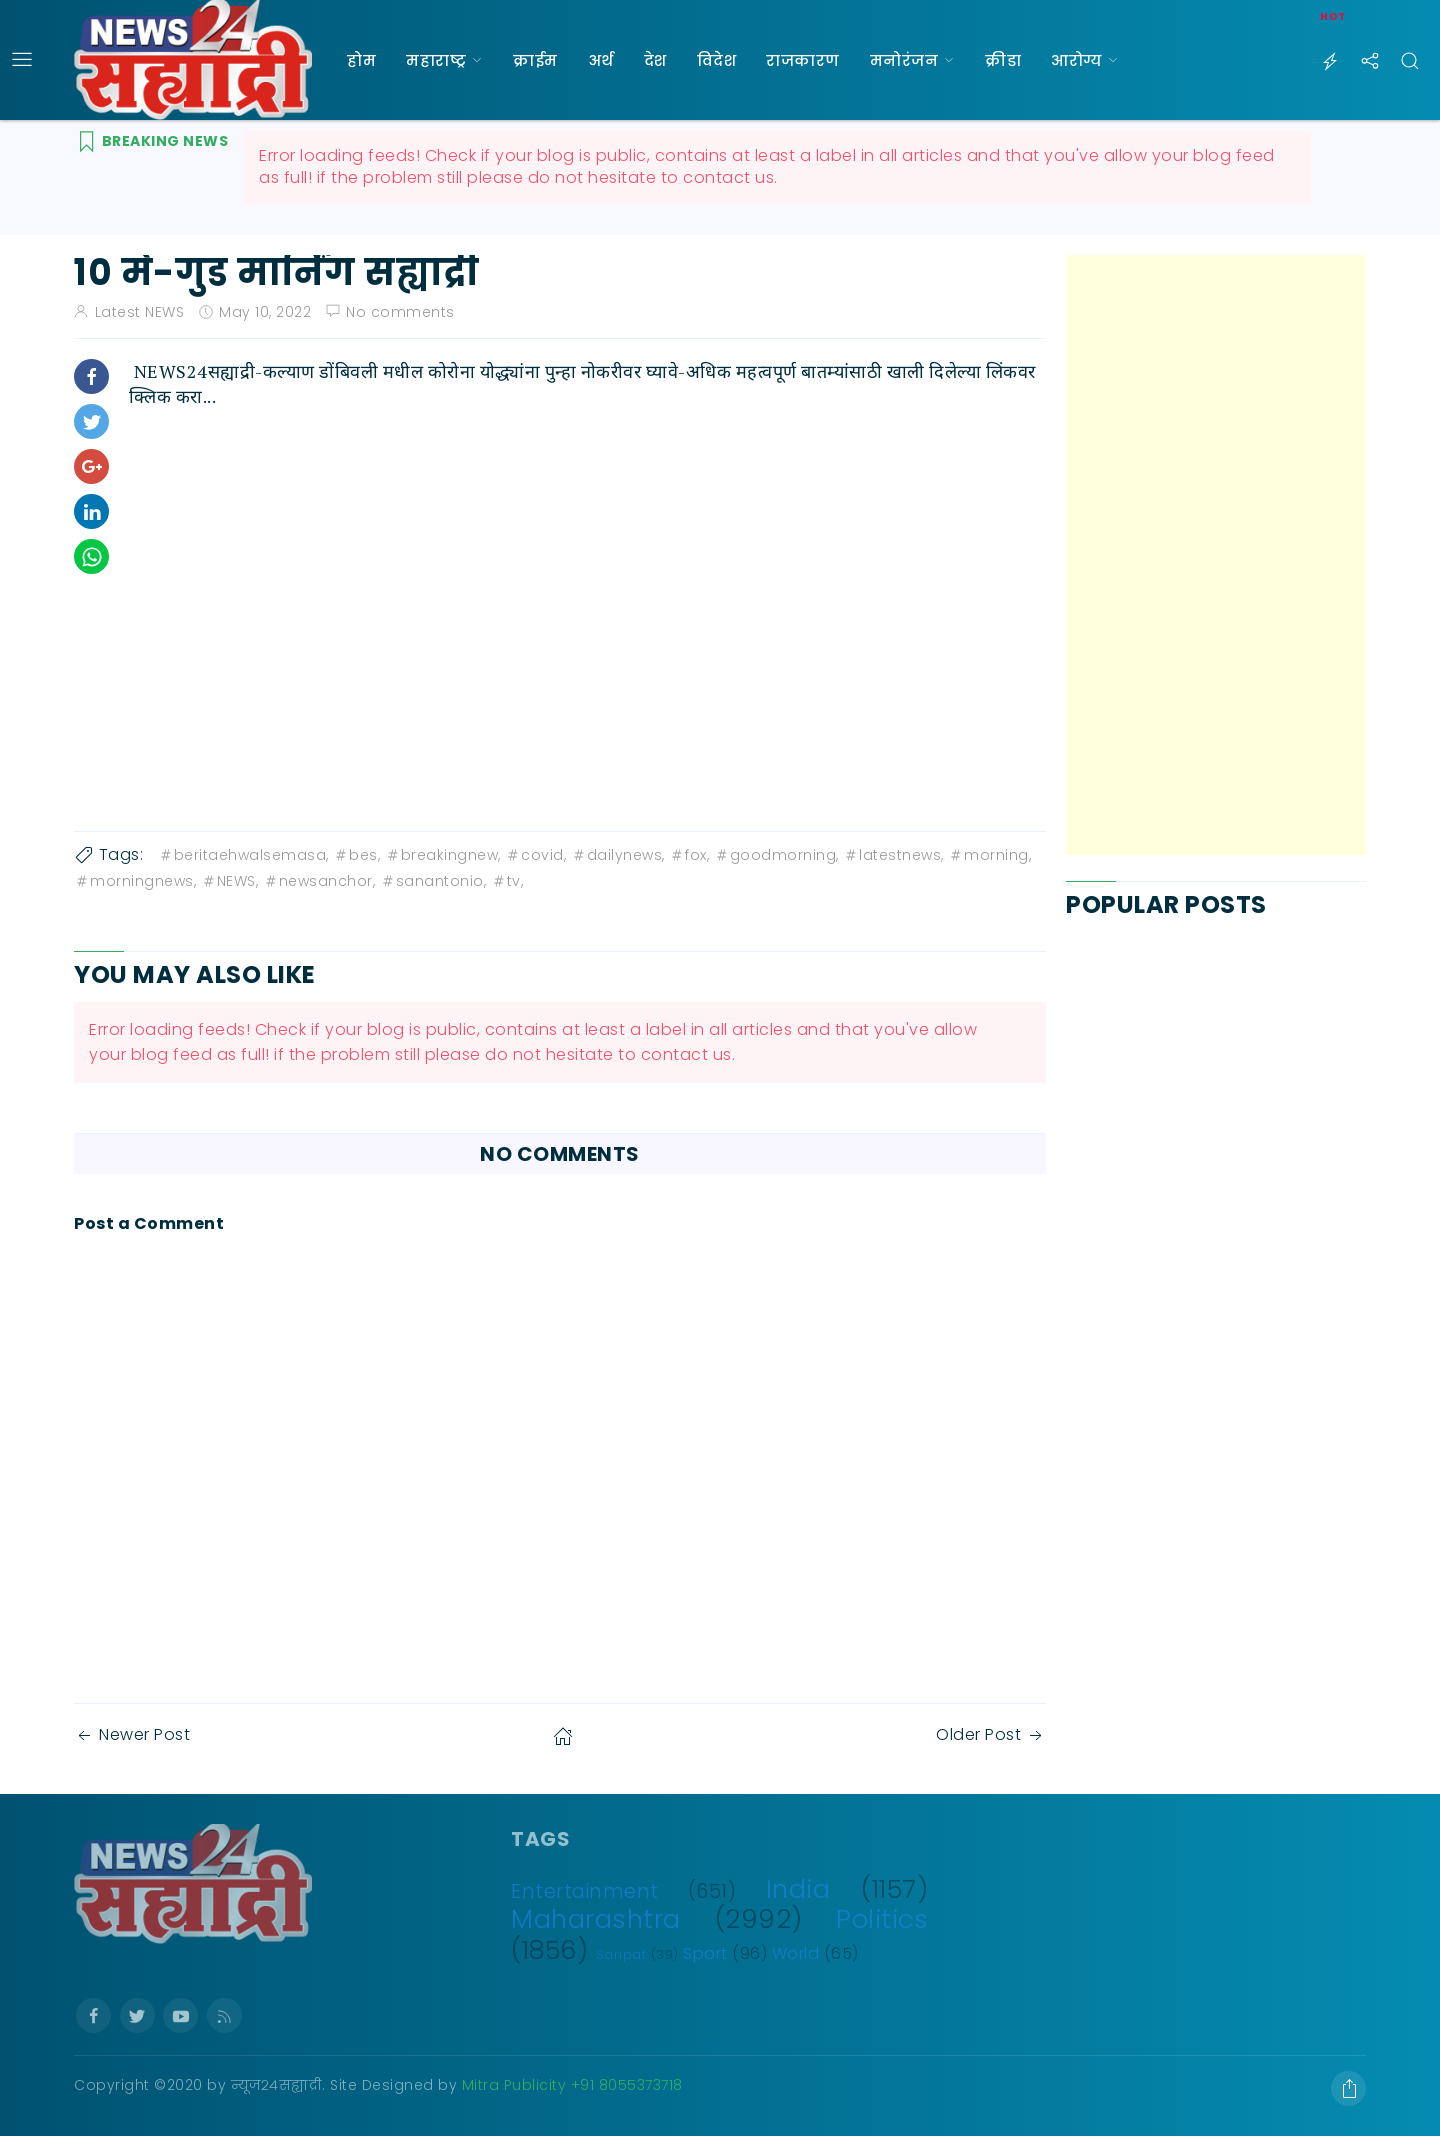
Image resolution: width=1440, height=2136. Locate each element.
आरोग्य (1076, 60)
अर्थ (601, 60)
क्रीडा (1003, 60)
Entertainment (585, 1891)
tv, (507, 881)
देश (655, 60)
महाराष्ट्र (436, 60)
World (796, 1953)
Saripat (621, 1954)
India (798, 1889)
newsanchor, (319, 881)
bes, (356, 855)
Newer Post (132, 1734)
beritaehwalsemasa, (243, 855)
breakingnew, (443, 855)
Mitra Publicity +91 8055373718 (572, 2085)
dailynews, (618, 855)
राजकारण (803, 60)
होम (361, 60)
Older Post (991, 1734)
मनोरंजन (904, 60)
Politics (882, 1919)
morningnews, (135, 881)
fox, (689, 855)
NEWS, (230, 881)
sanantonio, (433, 881)
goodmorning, (776, 855)
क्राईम (535, 60)
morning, (989, 855)
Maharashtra (596, 1919)
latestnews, (893, 855)
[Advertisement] (1216, 555)
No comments (400, 312)
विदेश (717, 60)
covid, (535, 855)
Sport (705, 1953)
